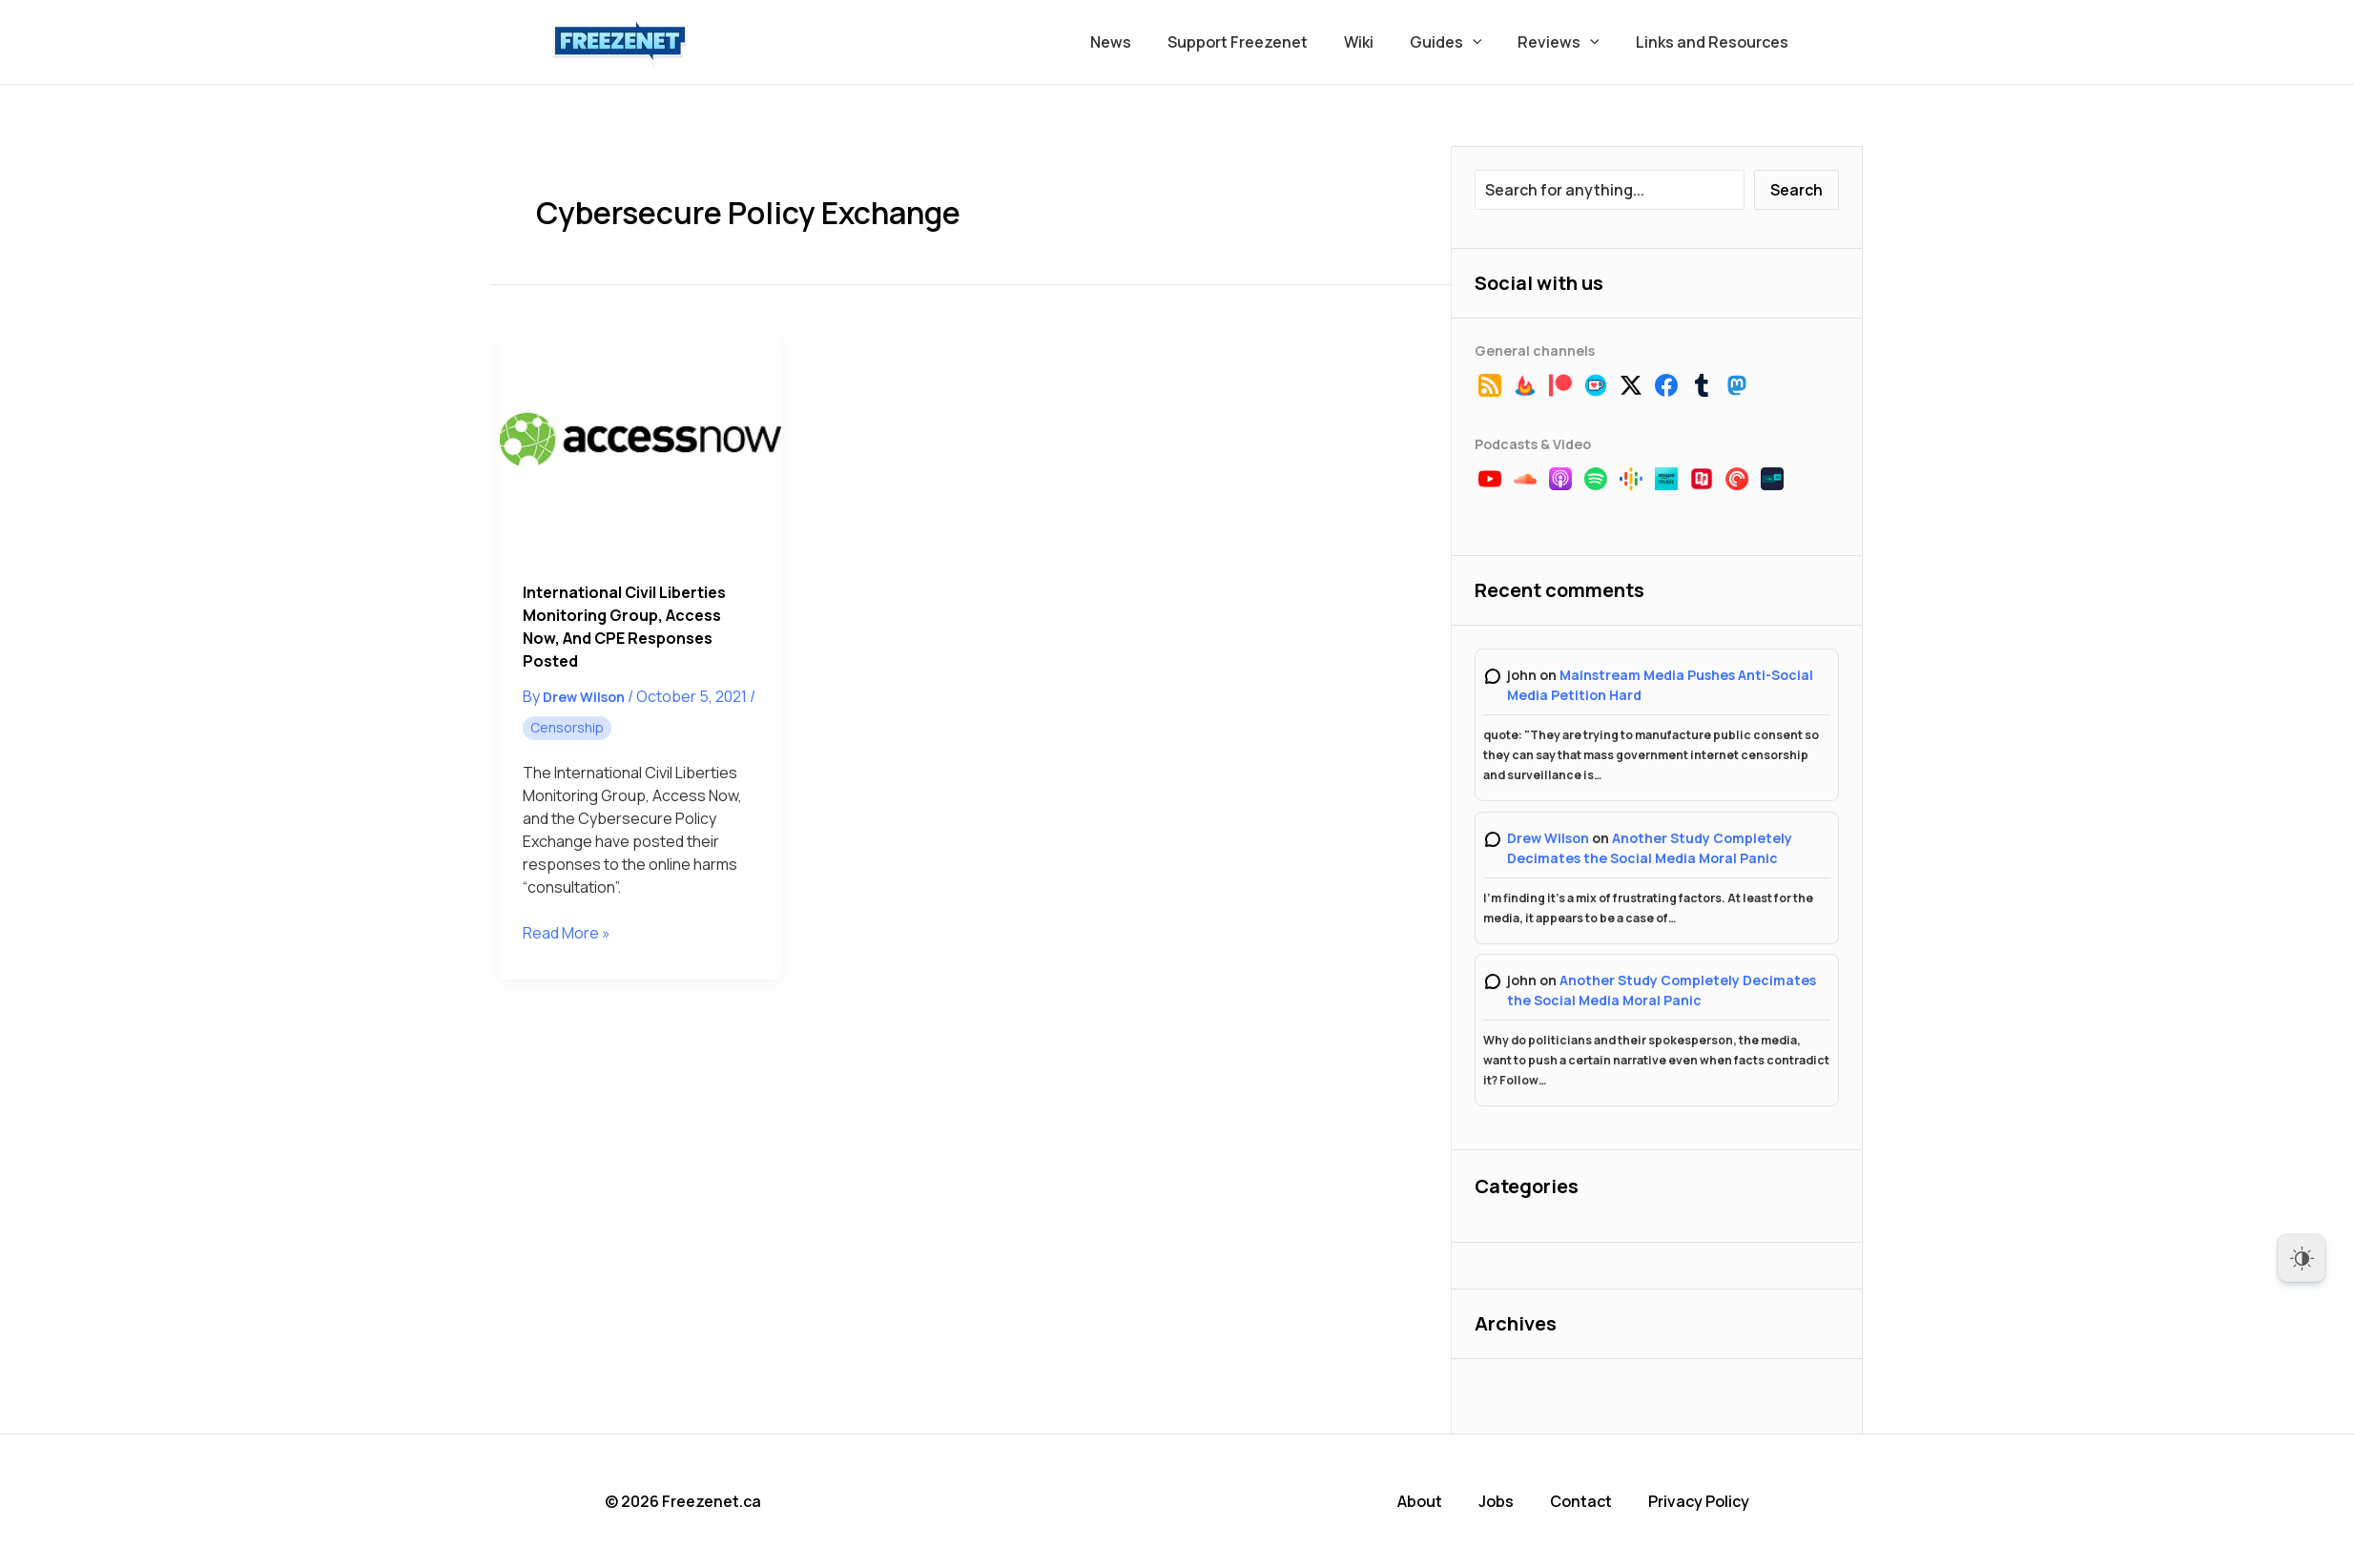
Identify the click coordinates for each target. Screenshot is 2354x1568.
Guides (1460, 41)
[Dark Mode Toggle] (2301, 1258)
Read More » (566, 932)
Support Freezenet (1263, 41)
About (1419, 1501)
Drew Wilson (1548, 838)
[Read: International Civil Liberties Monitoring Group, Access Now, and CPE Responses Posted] (640, 445)
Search (1796, 189)
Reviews (1567, 41)
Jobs (1496, 1501)
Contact (1581, 1501)
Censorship (567, 727)
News (1142, 41)
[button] (1487, 42)
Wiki (1379, 41)
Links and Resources (1715, 41)
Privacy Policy (1698, 1501)
